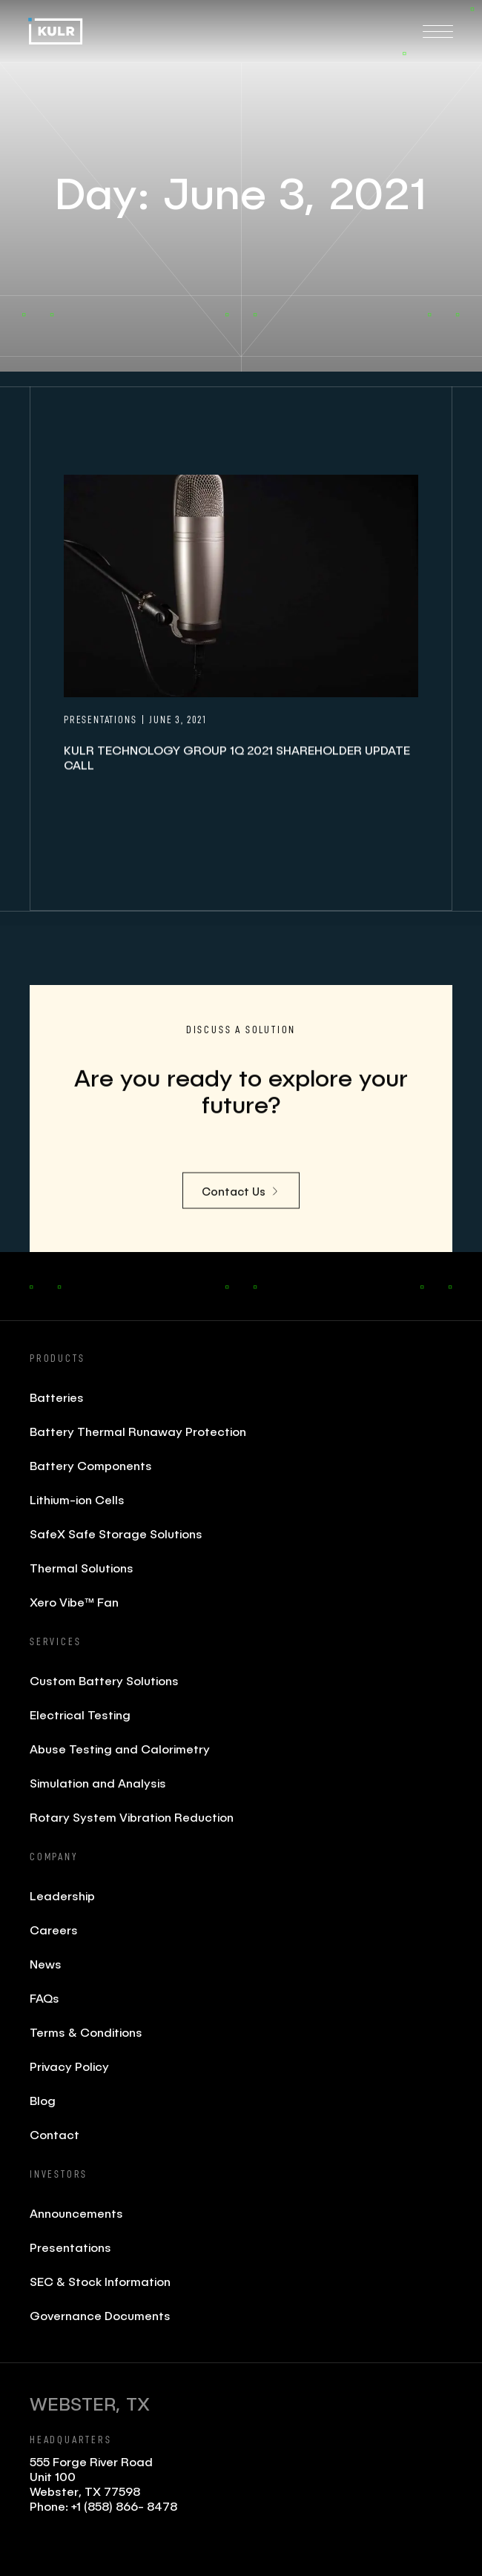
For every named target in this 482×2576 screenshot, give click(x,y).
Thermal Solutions (81, 1568)
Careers (54, 1930)
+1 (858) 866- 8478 (124, 2506)
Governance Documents (100, 2315)
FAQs (44, 1998)
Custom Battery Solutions (104, 1680)
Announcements (76, 2213)
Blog (43, 2100)
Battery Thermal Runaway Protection (138, 1431)
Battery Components (91, 1465)
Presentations (70, 2247)
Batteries (57, 1397)
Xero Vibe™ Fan (74, 1602)
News (46, 1964)
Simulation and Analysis (98, 1783)
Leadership (62, 1895)
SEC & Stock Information (100, 2281)
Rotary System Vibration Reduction (132, 1817)
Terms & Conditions (86, 2032)
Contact (54, 2134)
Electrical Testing (80, 1714)
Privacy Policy (69, 2066)
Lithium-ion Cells (77, 1499)
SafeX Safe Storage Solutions (116, 1533)
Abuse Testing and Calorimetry (120, 1749)
